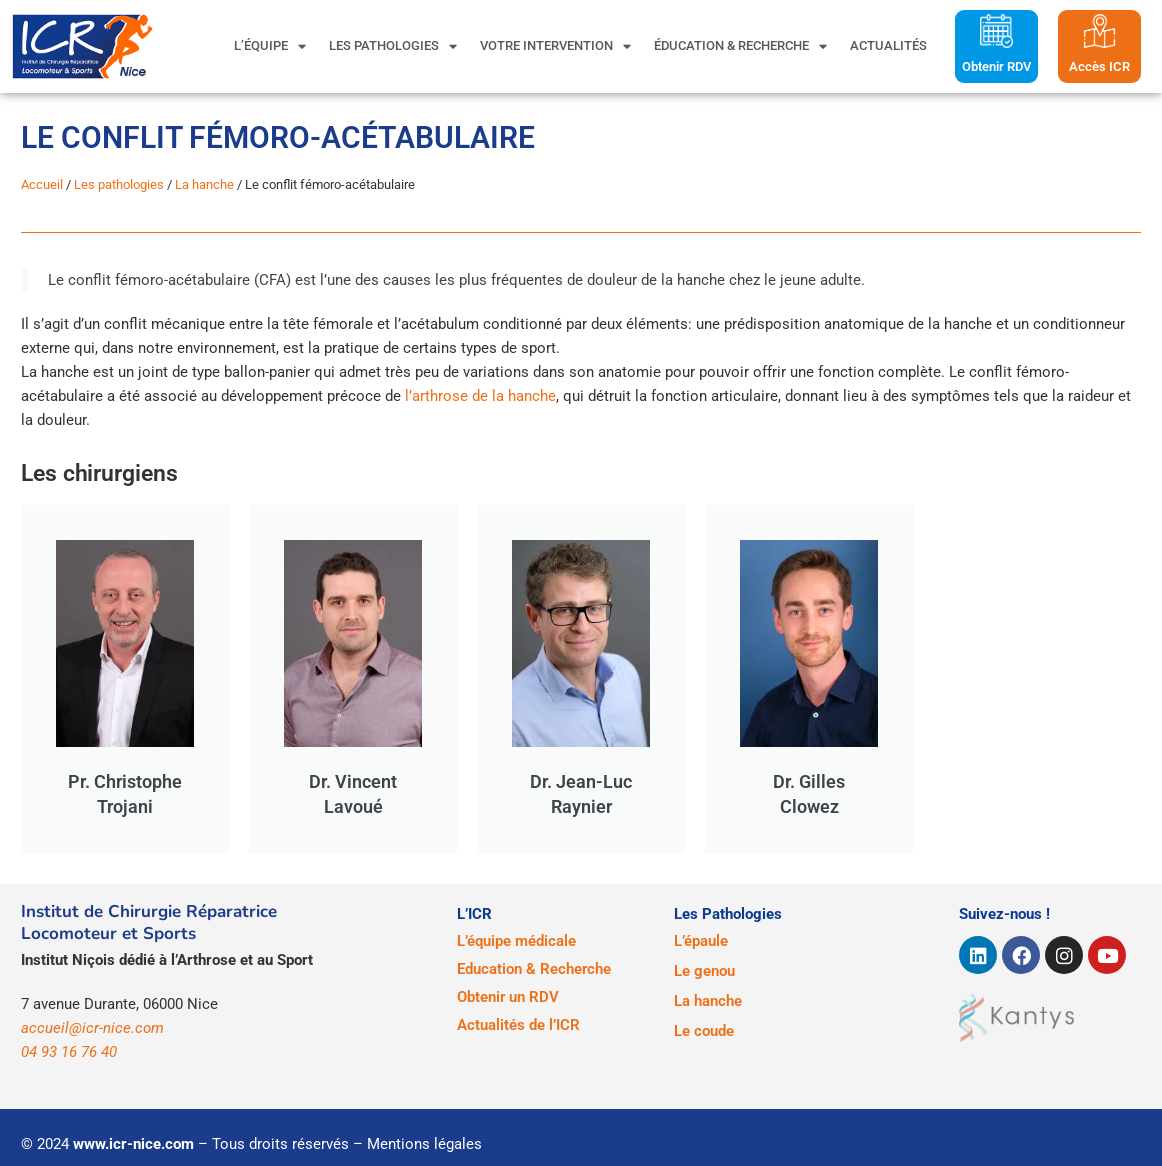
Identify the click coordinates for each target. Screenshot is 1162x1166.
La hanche (204, 184)
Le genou (704, 971)
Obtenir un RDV (508, 997)
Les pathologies (393, 46)
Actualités (888, 45)
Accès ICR (1099, 66)
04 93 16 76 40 (69, 1052)
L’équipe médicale (516, 941)
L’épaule (701, 941)
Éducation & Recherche (740, 46)
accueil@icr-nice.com (92, 1028)
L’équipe (270, 46)
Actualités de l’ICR (518, 1025)
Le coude (704, 1031)
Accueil (42, 184)
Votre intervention (555, 46)
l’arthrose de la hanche (480, 396)
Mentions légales (424, 1144)
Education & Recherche (534, 969)
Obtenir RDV (996, 66)
